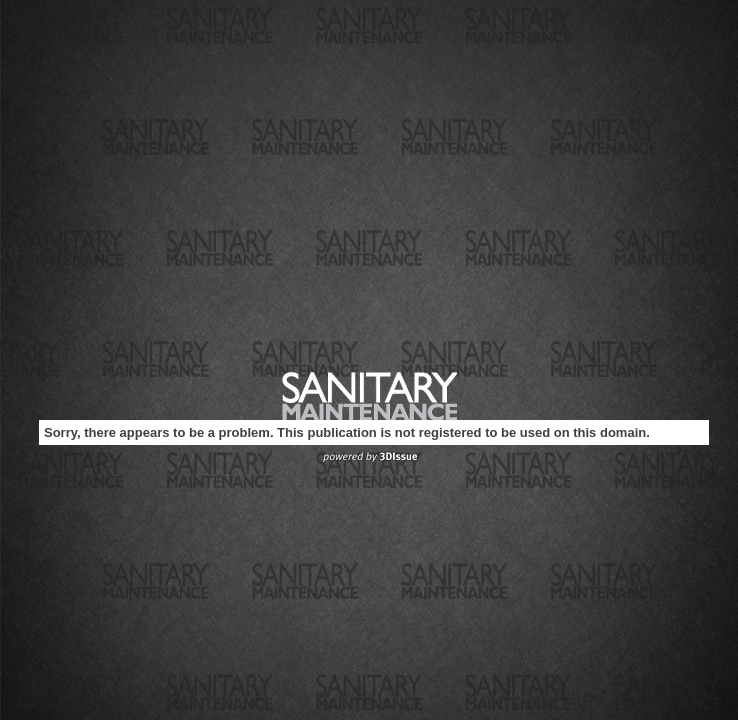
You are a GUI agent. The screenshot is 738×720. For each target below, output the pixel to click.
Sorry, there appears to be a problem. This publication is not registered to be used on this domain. (347, 432)
